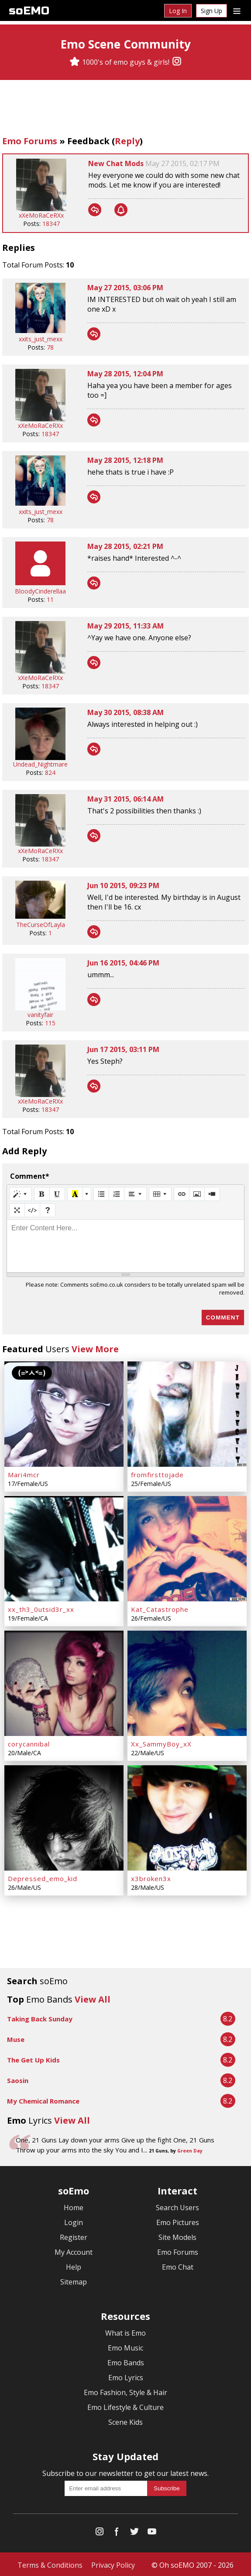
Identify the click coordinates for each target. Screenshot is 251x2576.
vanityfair (40, 1014)
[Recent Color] (75, 1194)
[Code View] (32, 1210)
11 (50, 599)
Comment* (29, 1176)
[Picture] (197, 1194)
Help (73, 2265)
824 (50, 772)
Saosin (17, 2078)
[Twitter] (134, 2532)
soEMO (29, 10)
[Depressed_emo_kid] (64, 1816)
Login (73, 2220)
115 (50, 1023)
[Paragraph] (135, 1194)
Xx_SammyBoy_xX (161, 1742)
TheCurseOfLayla (40, 924)
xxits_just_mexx (40, 339)
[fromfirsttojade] (187, 1413)
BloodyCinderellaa (40, 591)
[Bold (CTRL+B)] (42, 1194)
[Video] (212, 1194)
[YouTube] (152, 2532)
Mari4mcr (24, 1474)
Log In (178, 11)
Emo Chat (177, 2265)
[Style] (20, 1194)
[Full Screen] (17, 1210)
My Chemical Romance (43, 2099)
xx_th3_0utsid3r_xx (41, 1608)
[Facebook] (117, 2532)
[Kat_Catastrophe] (187, 1548)
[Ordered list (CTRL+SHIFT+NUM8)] (116, 1194)
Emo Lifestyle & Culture (125, 2405)
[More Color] (87, 1194)
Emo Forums (29, 141)
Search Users (177, 2206)
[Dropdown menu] (236, 10)
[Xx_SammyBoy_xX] (187, 1682)
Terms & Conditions (50, 2563)
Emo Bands (125, 2361)
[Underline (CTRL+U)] (57, 1194)
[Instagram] (176, 62)
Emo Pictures (177, 2220)
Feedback (88, 141)
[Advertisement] (126, 109)
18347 (51, 223)
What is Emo (125, 2331)
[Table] (160, 1194)
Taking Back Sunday (39, 2017)
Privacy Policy (113, 2563)
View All (92, 1997)
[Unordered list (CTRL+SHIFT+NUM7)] (101, 1194)
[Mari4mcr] (64, 1413)
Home (73, 2206)
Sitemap (73, 2280)
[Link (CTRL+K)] (181, 1194)
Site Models (177, 2235)
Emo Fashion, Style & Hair (125, 2390)
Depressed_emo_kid (42, 1876)
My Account (74, 2250)
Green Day (190, 2149)
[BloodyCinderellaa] (40, 583)
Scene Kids (125, 2420)
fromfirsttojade (157, 1474)
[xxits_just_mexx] (40, 330)
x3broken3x (151, 1876)
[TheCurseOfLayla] (40, 916)
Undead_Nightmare (40, 764)
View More (95, 1349)
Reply (127, 141)
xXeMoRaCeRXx (41, 215)
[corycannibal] (64, 1682)
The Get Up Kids (33, 2058)
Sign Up (211, 11)
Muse (15, 2037)
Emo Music (125, 2346)
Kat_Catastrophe (160, 1608)
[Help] (47, 1210)
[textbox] (125, 1246)
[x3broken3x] (187, 1816)
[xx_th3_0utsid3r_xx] (64, 1548)
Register (73, 2235)
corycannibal (29, 1742)
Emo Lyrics (125, 2376)
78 (50, 347)
